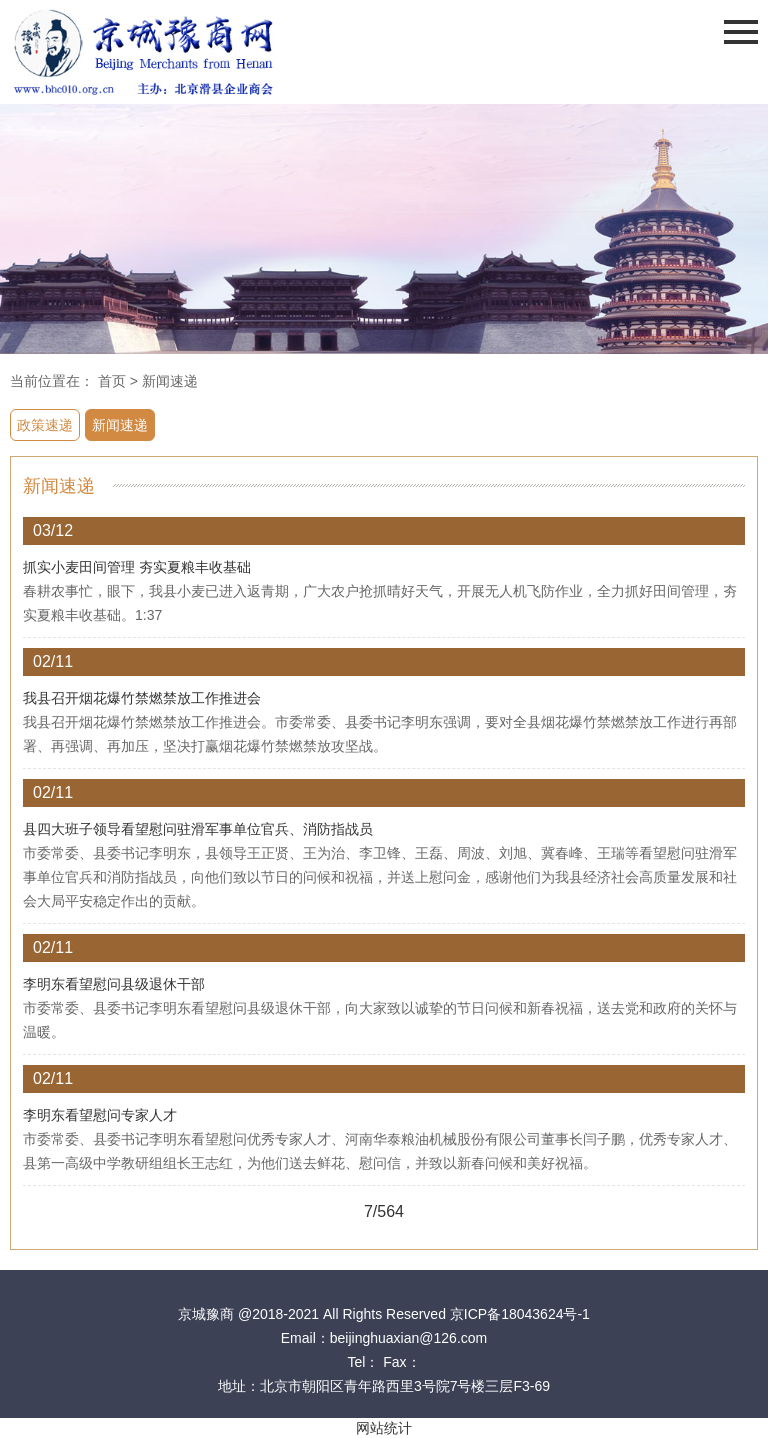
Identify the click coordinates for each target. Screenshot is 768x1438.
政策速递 (45, 425)
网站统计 (384, 1428)
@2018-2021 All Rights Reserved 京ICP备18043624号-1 (414, 1314)
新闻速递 (170, 381)
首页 (112, 381)
